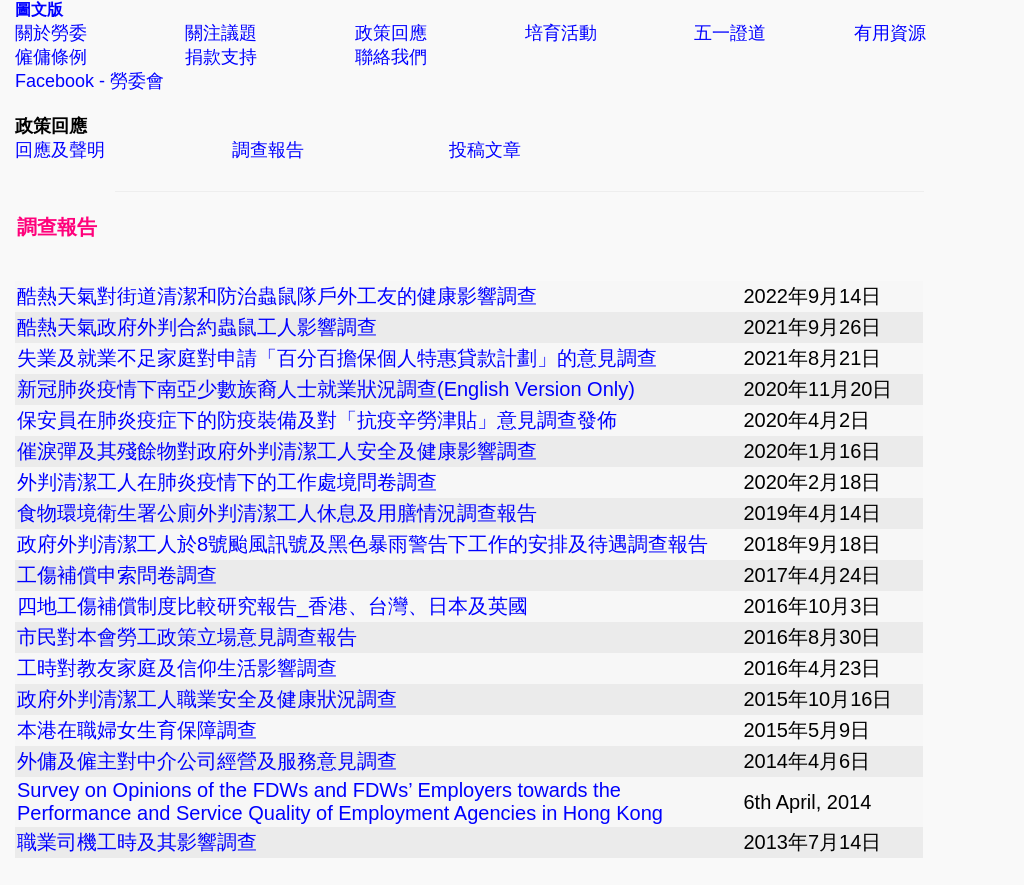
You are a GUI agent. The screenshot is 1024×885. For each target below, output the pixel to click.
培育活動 (561, 33)
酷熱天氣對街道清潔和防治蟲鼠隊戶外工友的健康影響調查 (277, 296)
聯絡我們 (391, 57)
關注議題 (221, 33)
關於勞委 (51, 33)
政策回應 (391, 33)
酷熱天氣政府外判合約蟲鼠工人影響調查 (197, 327)
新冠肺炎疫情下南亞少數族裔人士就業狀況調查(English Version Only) (326, 389)
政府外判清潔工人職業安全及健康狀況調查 (207, 699)
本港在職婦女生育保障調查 (137, 730)
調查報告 (268, 150)
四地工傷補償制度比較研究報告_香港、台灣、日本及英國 (272, 606)
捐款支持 (221, 57)
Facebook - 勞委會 (89, 81)
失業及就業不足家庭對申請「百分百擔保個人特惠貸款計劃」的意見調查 (337, 358)
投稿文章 (485, 150)
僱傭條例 (51, 57)
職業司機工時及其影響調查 (137, 842)
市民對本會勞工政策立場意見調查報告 (187, 637)
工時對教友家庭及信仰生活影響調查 (177, 668)
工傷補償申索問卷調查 (117, 575)
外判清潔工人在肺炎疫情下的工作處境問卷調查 (227, 482)
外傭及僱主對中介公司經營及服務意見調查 (207, 761)
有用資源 (890, 33)
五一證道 (730, 33)
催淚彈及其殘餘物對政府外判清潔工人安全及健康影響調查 (277, 451)
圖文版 (39, 9)
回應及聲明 (60, 150)
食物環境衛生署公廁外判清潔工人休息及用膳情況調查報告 (277, 513)
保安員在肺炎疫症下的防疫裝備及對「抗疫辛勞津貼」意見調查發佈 (317, 420)
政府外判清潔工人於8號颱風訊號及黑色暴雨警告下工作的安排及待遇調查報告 (362, 544)
